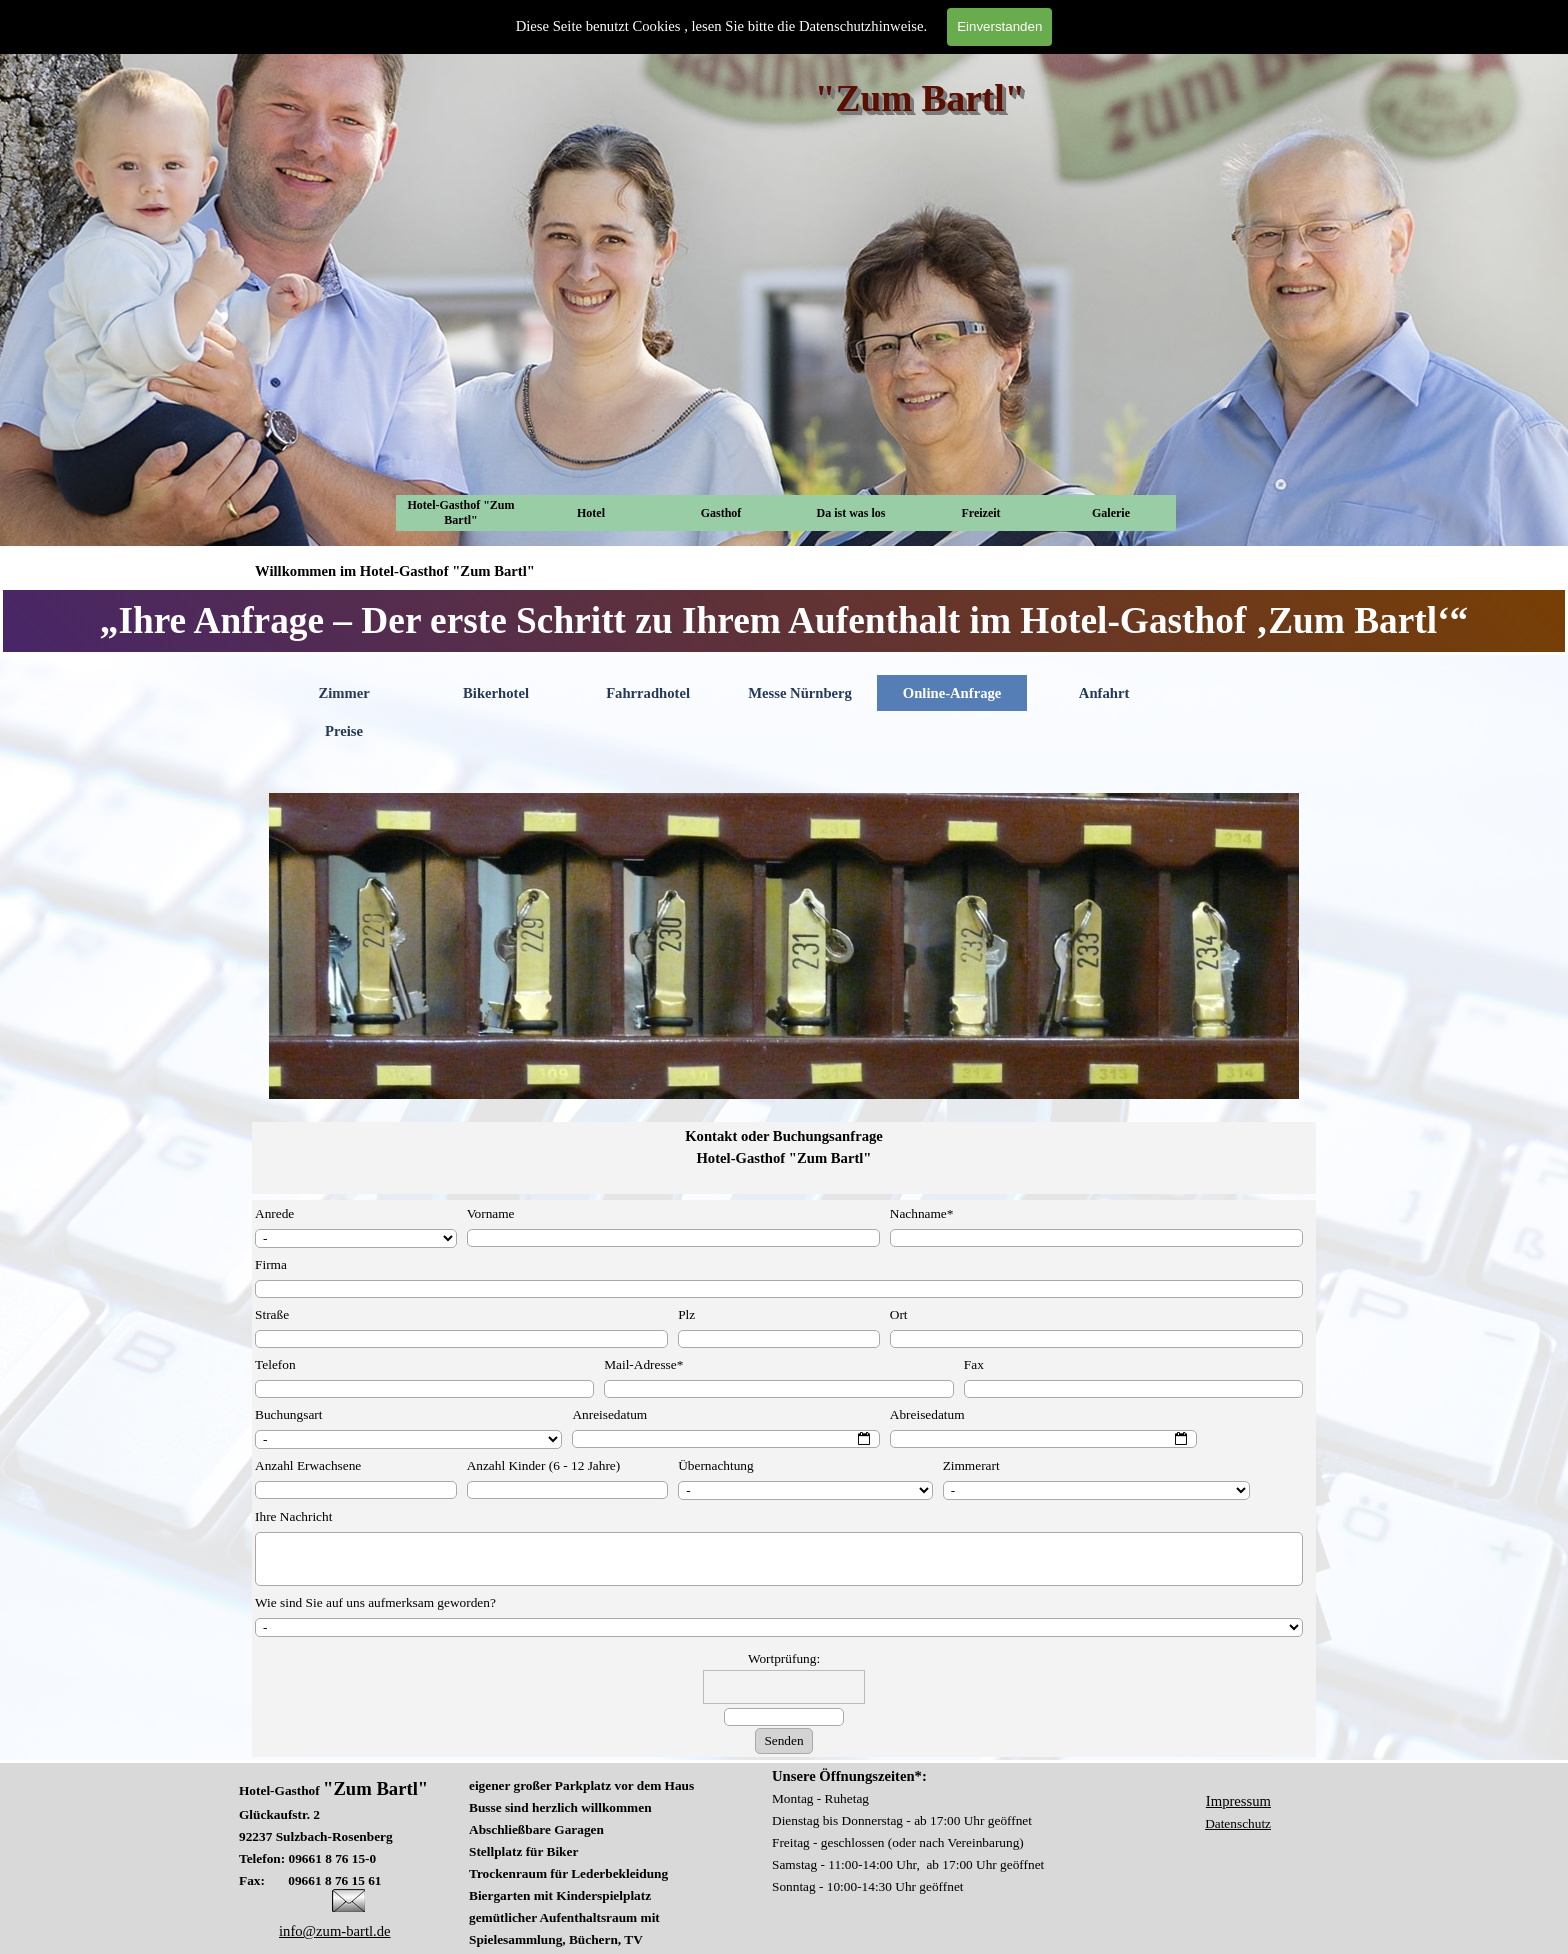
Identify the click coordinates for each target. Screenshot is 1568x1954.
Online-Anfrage (952, 693)
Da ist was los (850, 513)
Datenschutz (1238, 1823)
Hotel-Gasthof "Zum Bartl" (461, 512)
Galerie (1111, 513)
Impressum (1238, 1801)
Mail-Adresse (643, 1364)
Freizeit (980, 513)
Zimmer (343, 693)
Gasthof (721, 513)
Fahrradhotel (648, 693)
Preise (344, 731)
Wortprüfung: (784, 1658)
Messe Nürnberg (800, 693)
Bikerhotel (496, 693)
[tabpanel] (784, 621)
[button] (348, 1897)
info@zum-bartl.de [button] (335, 1931)
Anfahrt (1104, 693)
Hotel (591, 513)
